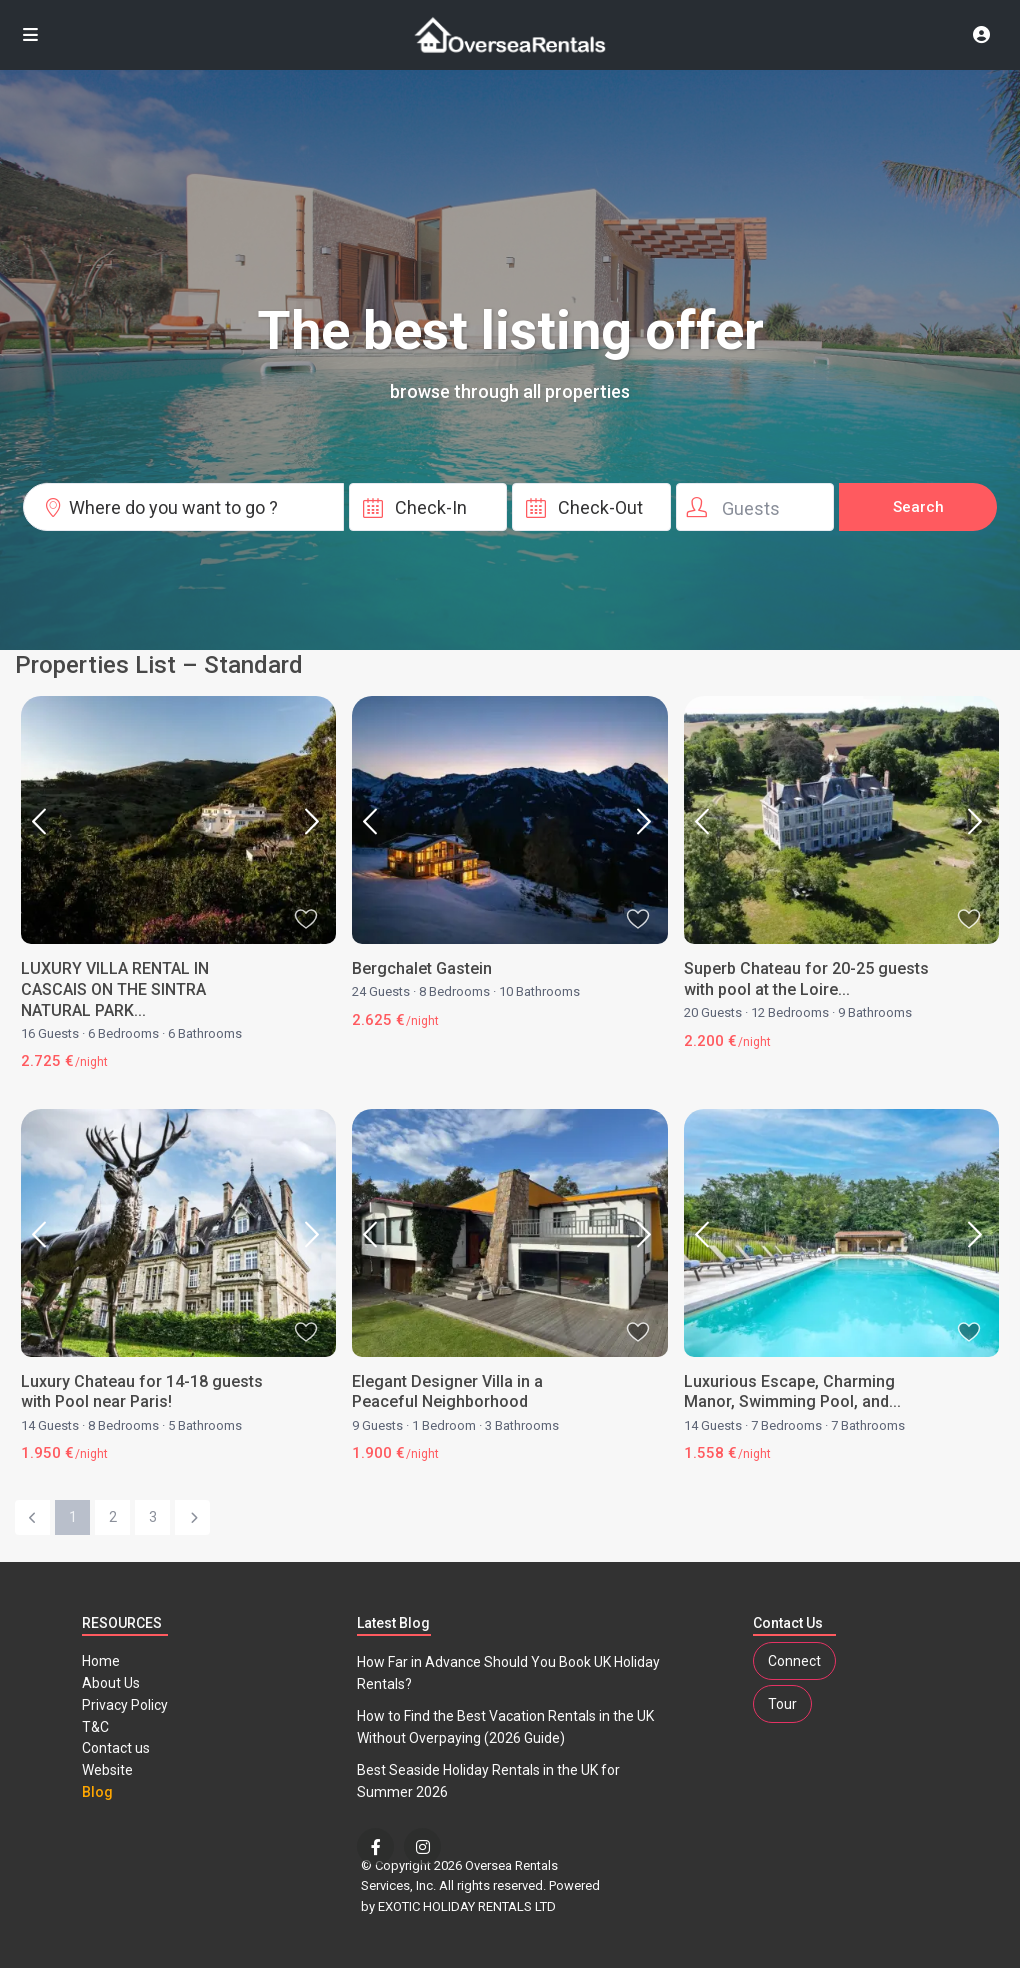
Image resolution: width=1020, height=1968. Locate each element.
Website (107, 1770)
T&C (95, 1727)
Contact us (116, 1748)
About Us (111, 1683)
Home (101, 1661)
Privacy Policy (125, 1705)
